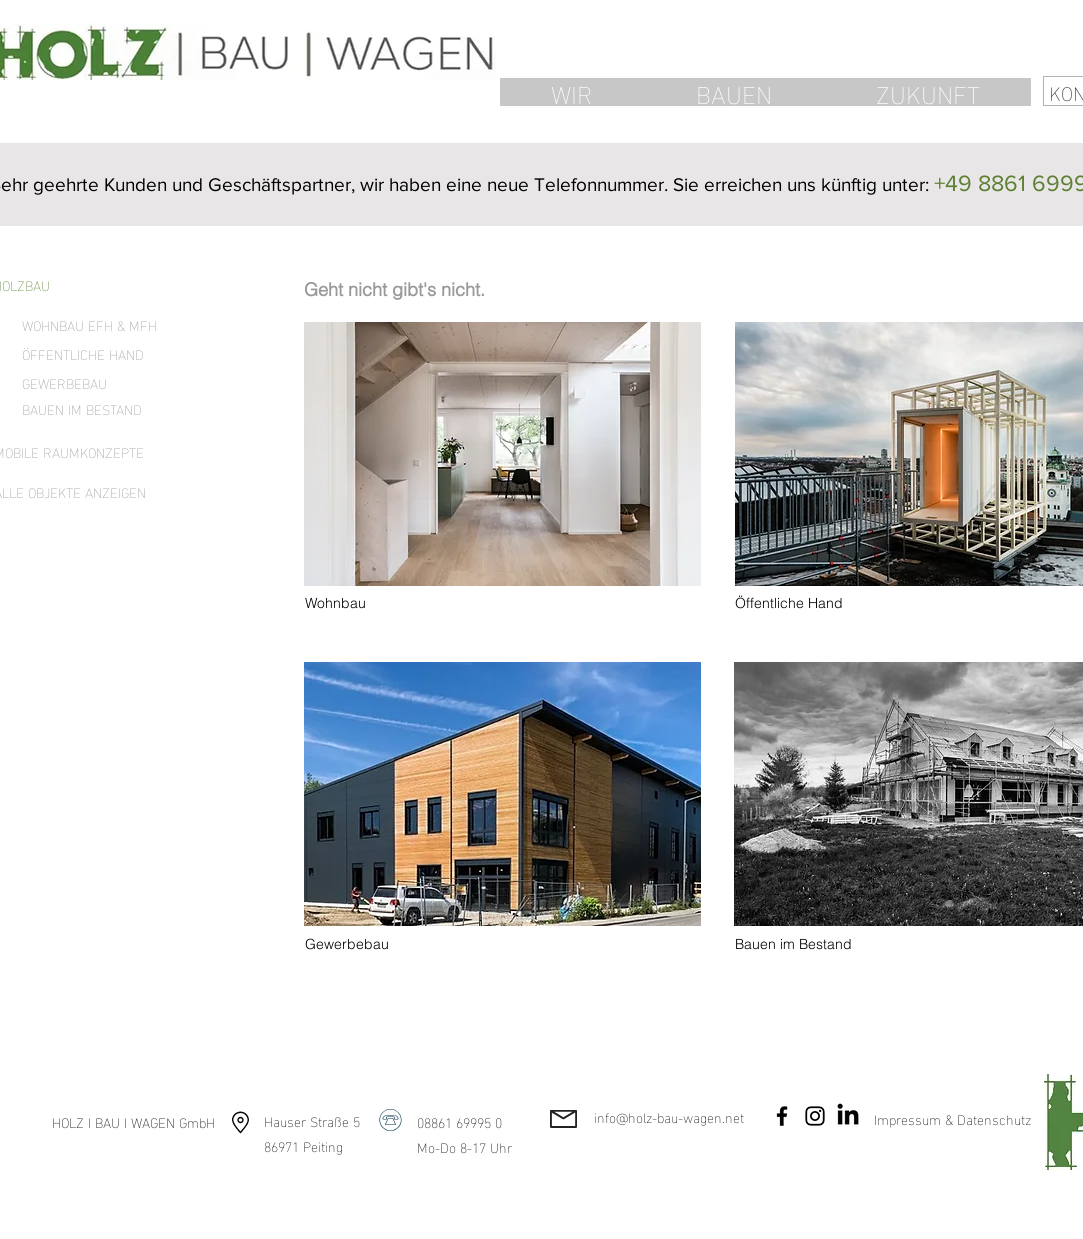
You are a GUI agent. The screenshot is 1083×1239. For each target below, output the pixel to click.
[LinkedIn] (848, 1116)
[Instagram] (815, 1116)
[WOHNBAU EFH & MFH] (93, 325)
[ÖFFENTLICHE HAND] (93, 354)
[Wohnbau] (373, 604)
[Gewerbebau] (373, 945)
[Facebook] (782, 1116)
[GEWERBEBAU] (93, 383)
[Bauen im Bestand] (803, 945)
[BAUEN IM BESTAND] (93, 409)
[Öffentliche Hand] (803, 604)
